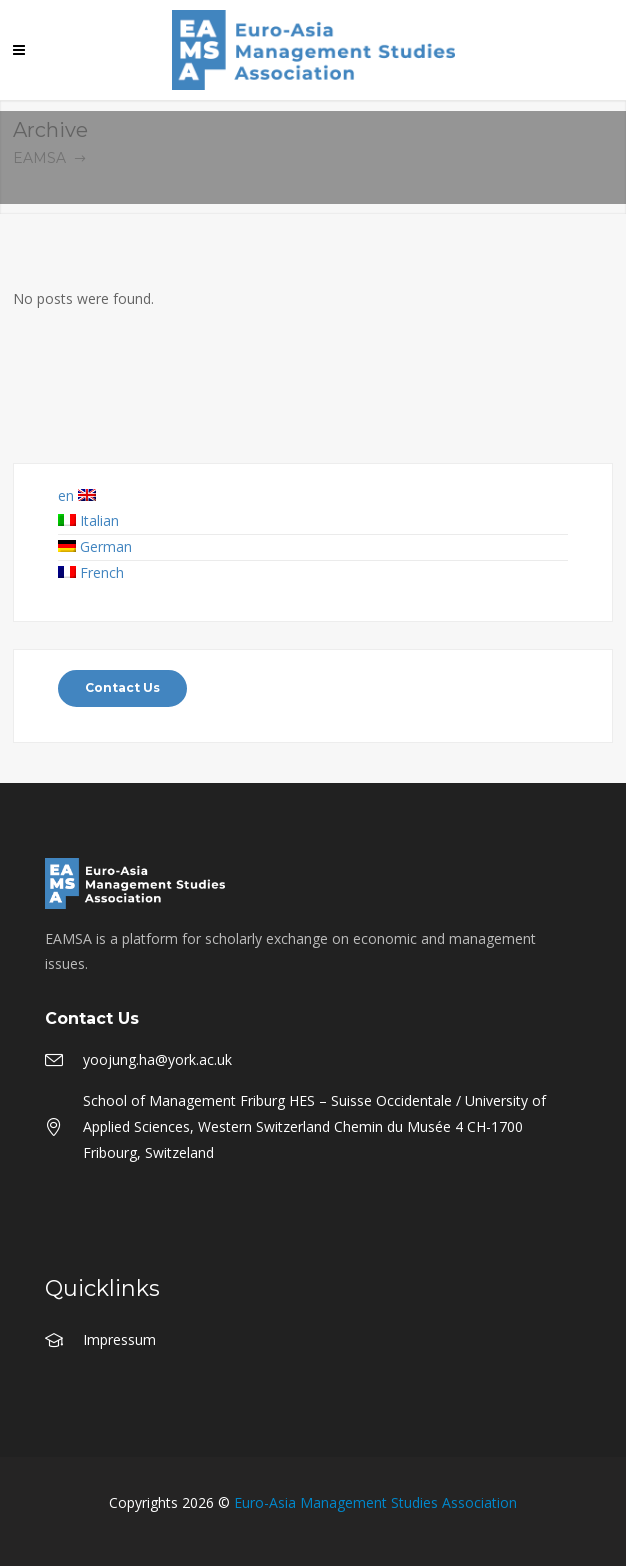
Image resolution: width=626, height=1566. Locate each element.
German (95, 546)
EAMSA (39, 158)
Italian (88, 520)
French (91, 572)
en (77, 495)
